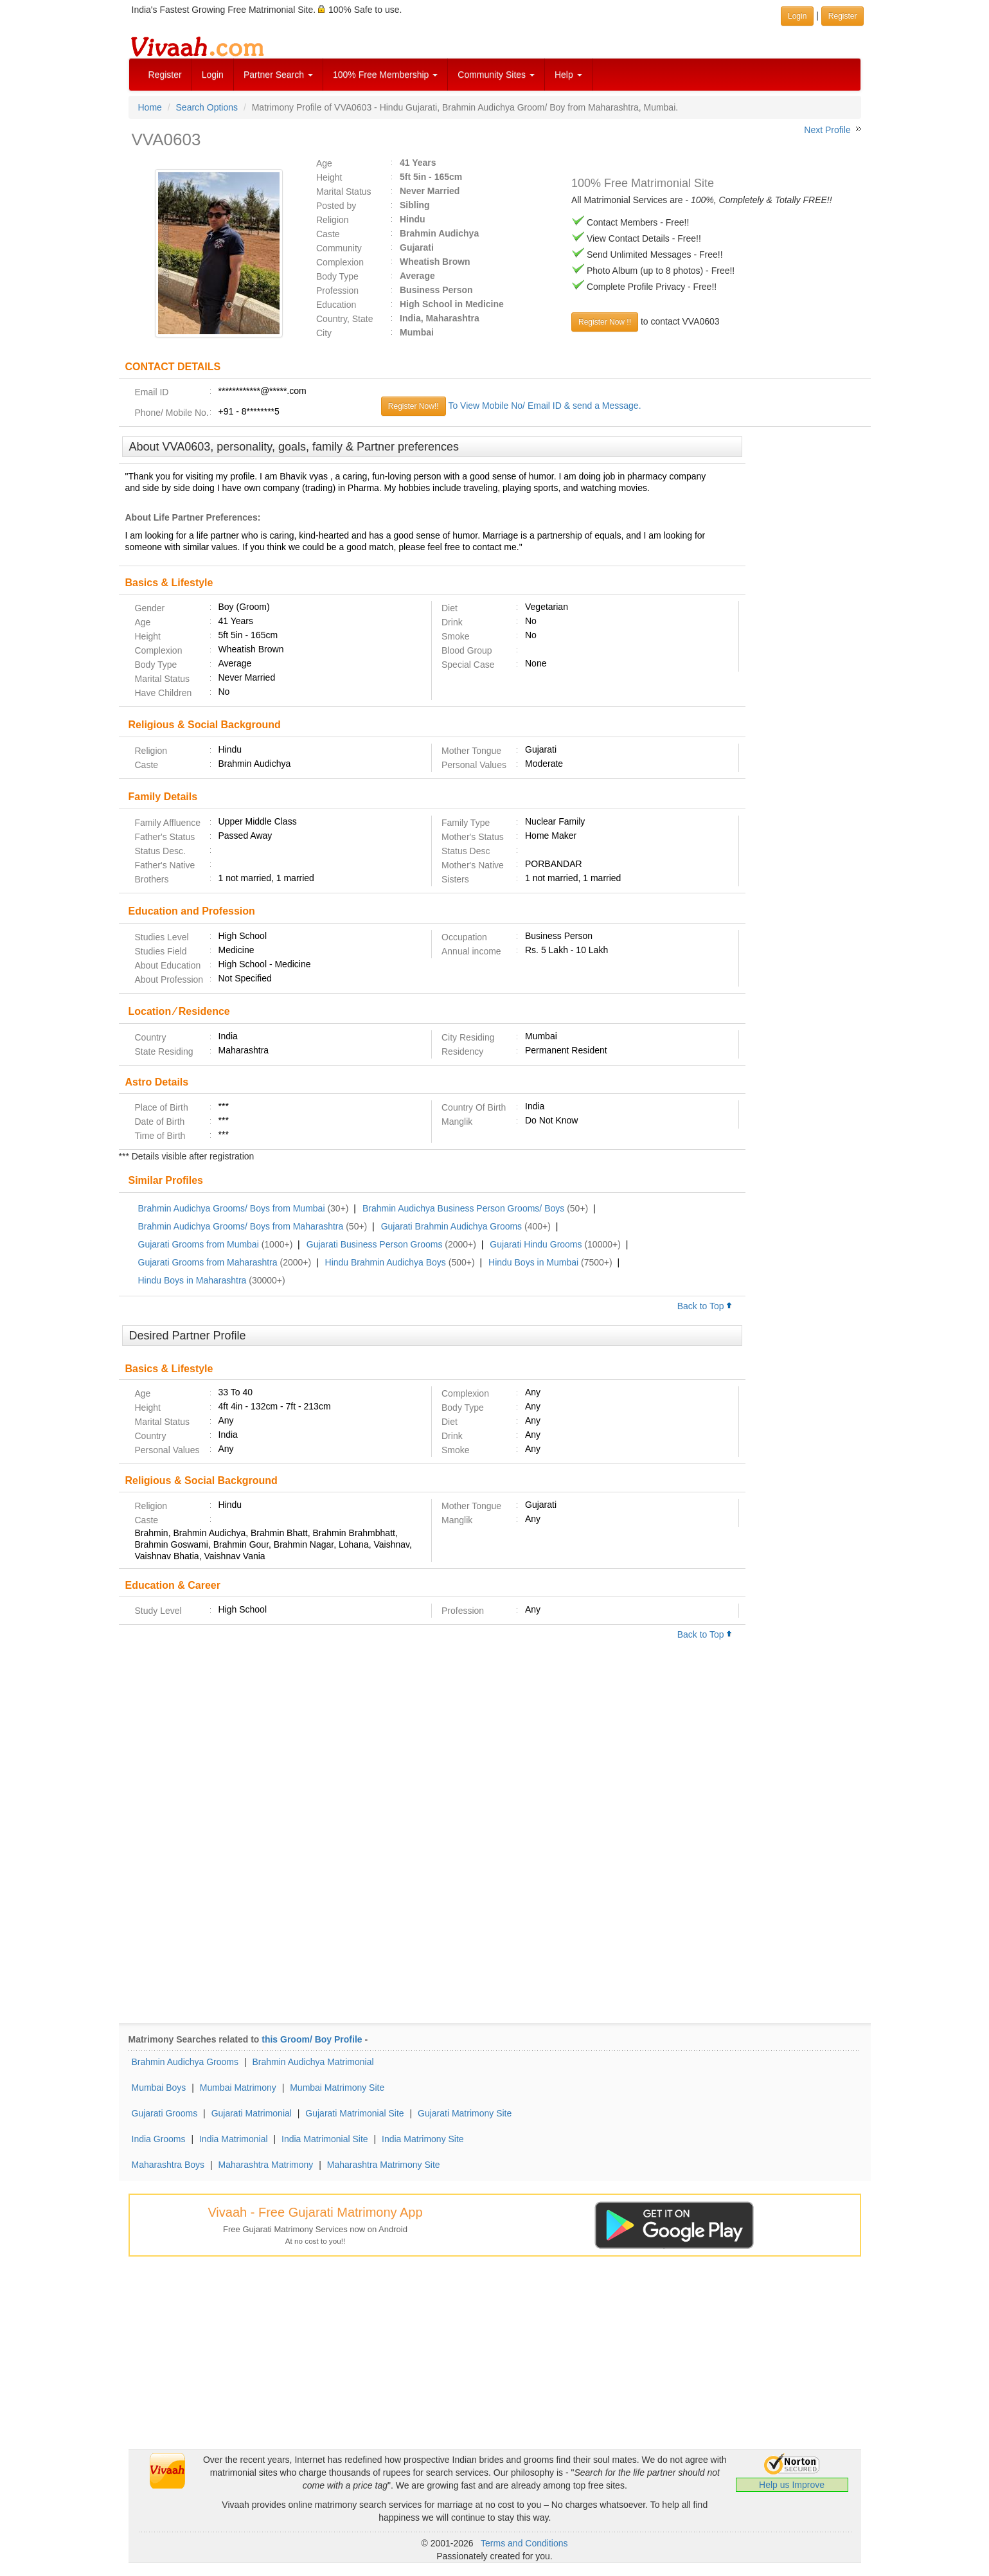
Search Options (207, 107)
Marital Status (343, 191)
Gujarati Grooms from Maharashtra (208, 1262)
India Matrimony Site (423, 2139)
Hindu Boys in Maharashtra (192, 1280)
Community (339, 248)
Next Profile (827, 130)
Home (150, 107)
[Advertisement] (808, 633)
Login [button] (797, 16)
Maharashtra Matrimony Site (383, 2165)
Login (213, 74)
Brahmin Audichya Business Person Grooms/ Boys (463, 1208)
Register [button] (842, 16)
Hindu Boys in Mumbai (533, 1262)
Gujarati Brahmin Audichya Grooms (451, 1226)
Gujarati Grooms (165, 2113)
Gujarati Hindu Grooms (536, 1244)
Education (336, 305)
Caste (328, 234)
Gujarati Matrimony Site (465, 2113)
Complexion (340, 262)
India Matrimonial (233, 2139)
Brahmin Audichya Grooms (185, 2062)
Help (568, 74)
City (324, 333)
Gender (150, 608)
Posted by (336, 206)
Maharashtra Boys (168, 2165)
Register (165, 74)
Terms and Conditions (524, 2543)
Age (324, 163)
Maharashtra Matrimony (266, 2165)
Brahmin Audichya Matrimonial (312, 2062)
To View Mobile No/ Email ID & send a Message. (544, 405)
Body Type (337, 276)
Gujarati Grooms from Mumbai (198, 1244)
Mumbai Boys (159, 2087)
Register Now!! (413, 406)
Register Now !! (604, 322)
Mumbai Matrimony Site (337, 2087)
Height (329, 177)
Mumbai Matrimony (238, 2087)
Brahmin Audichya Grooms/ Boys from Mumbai (231, 1208)
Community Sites (496, 74)
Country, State (344, 319)
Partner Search (278, 74)
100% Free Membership (385, 74)
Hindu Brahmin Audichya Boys (385, 1262)
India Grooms (159, 2139)
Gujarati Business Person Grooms (375, 1244)
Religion (332, 220)
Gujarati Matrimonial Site (354, 2113)
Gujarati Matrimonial (251, 2113)
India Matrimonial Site (324, 2139)
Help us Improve (791, 2485)
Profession (337, 290)
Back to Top (705, 1306)
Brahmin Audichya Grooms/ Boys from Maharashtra (241, 1226)
